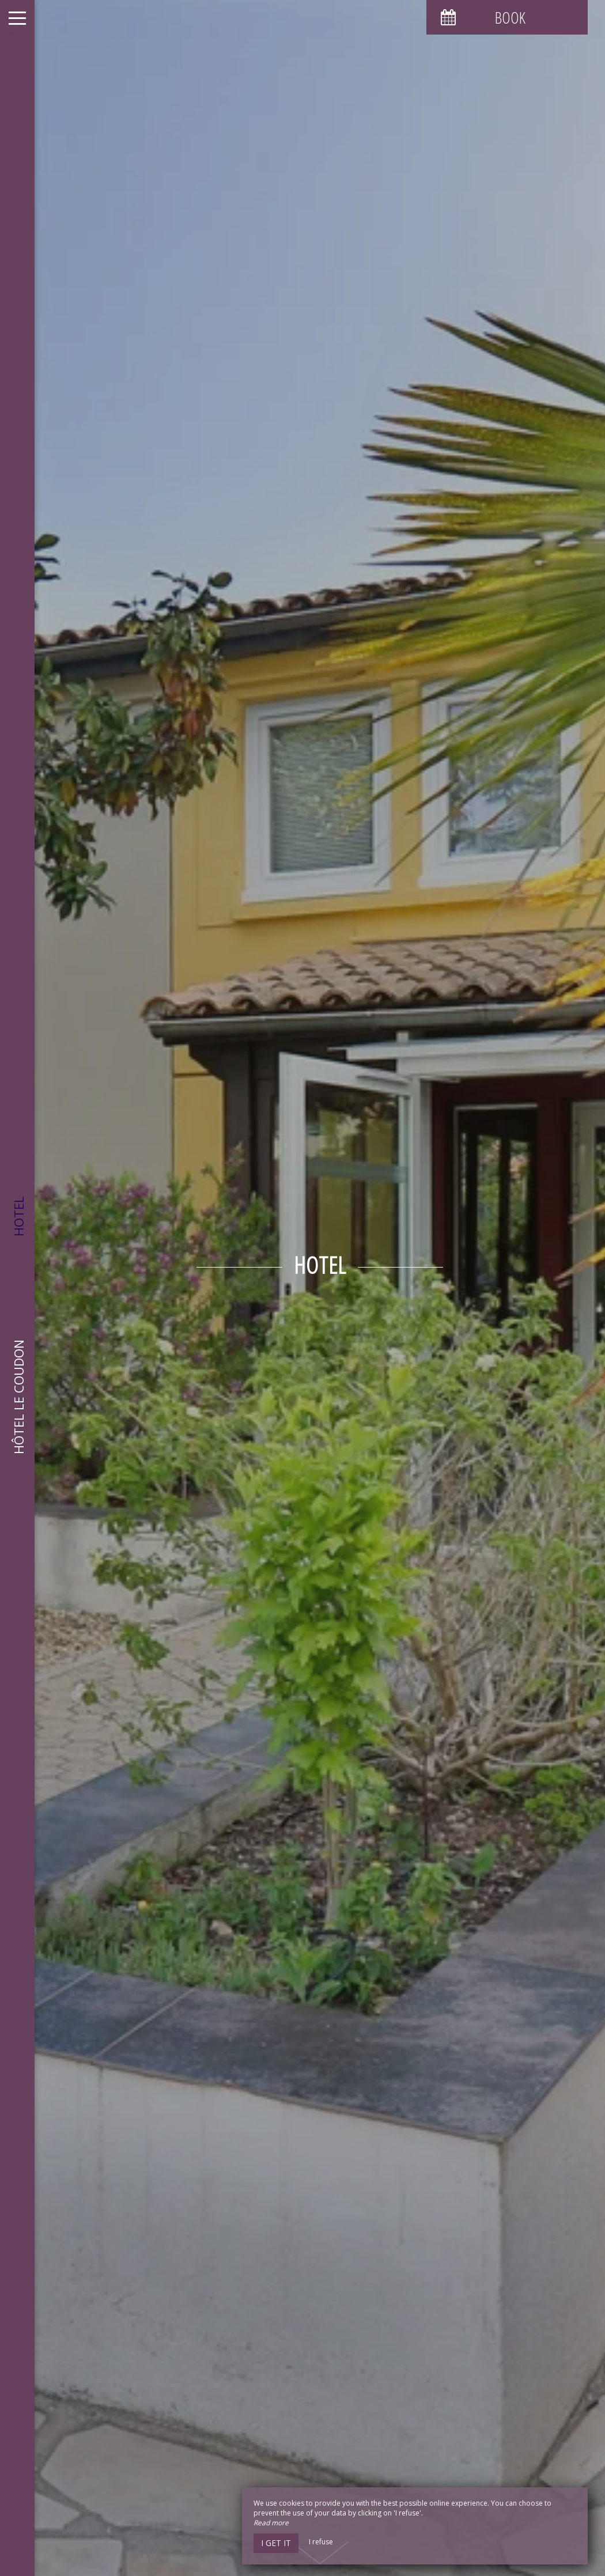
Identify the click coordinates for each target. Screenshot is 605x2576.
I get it (276, 2542)
